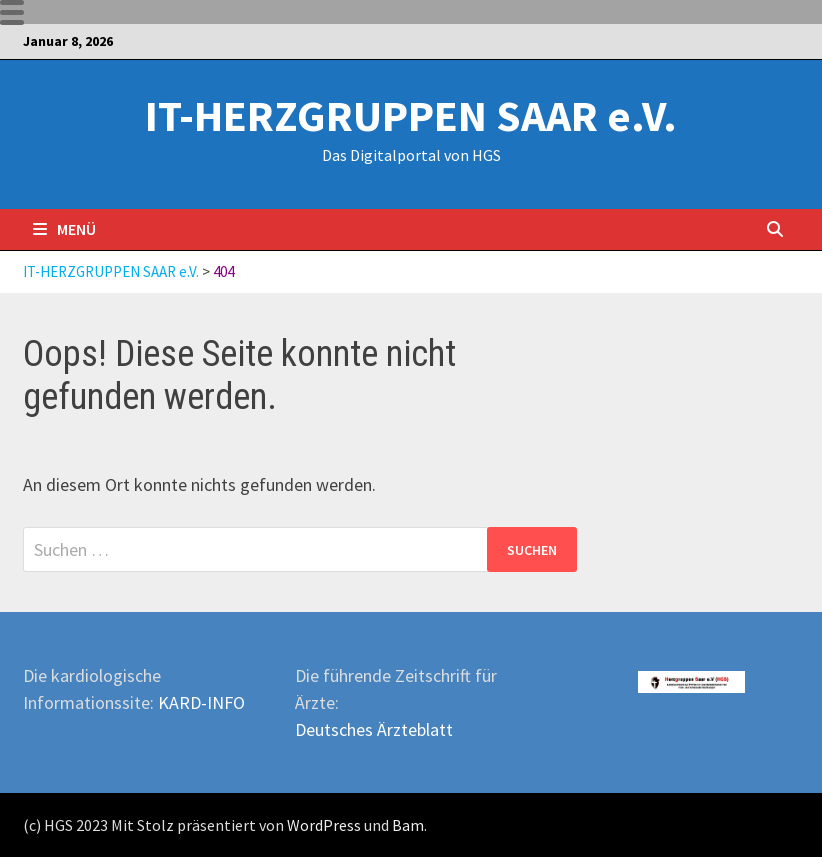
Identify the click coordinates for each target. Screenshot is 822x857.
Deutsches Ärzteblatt (374, 729)
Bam (408, 825)
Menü (64, 229)
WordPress (324, 825)
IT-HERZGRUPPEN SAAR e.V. (411, 115)
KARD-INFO (201, 702)
